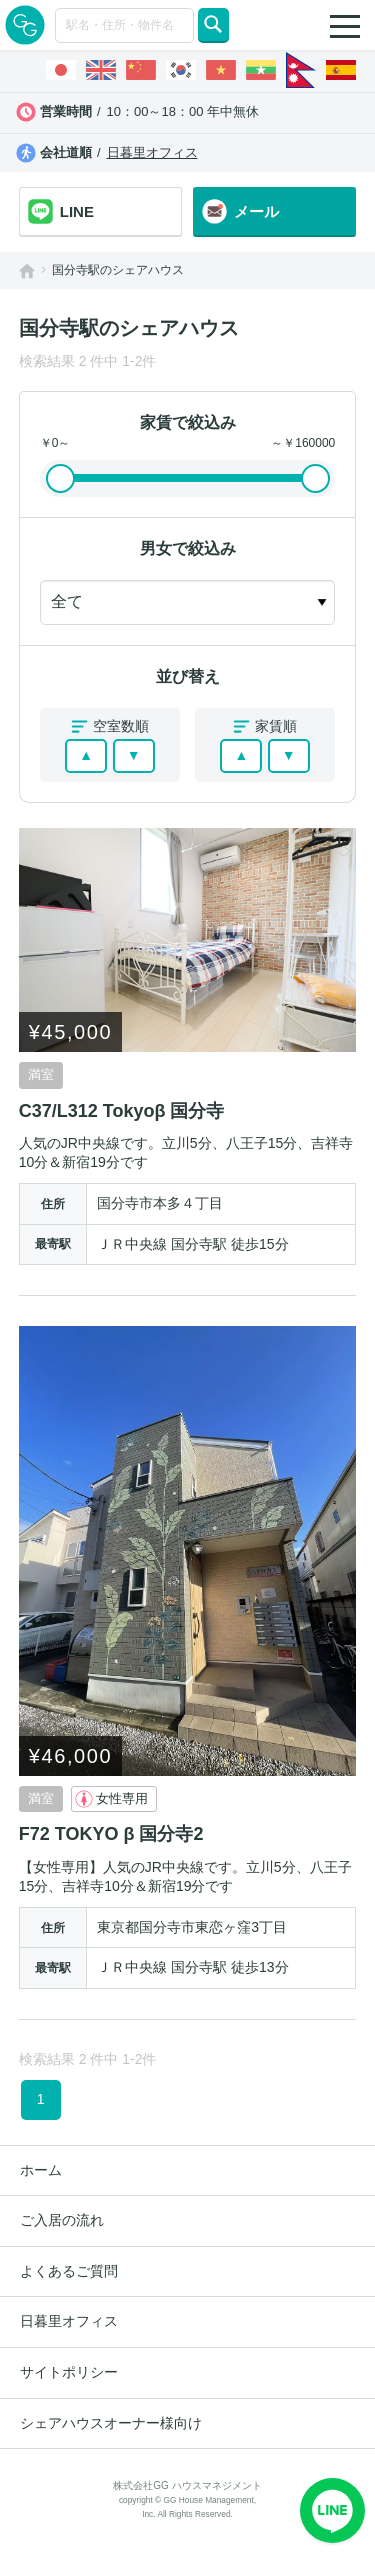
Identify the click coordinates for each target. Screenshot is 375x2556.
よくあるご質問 (69, 2271)
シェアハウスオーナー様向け (111, 2423)
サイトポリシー (69, 2372)
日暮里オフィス (152, 152)
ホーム (41, 2170)
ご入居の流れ (62, 2220)
